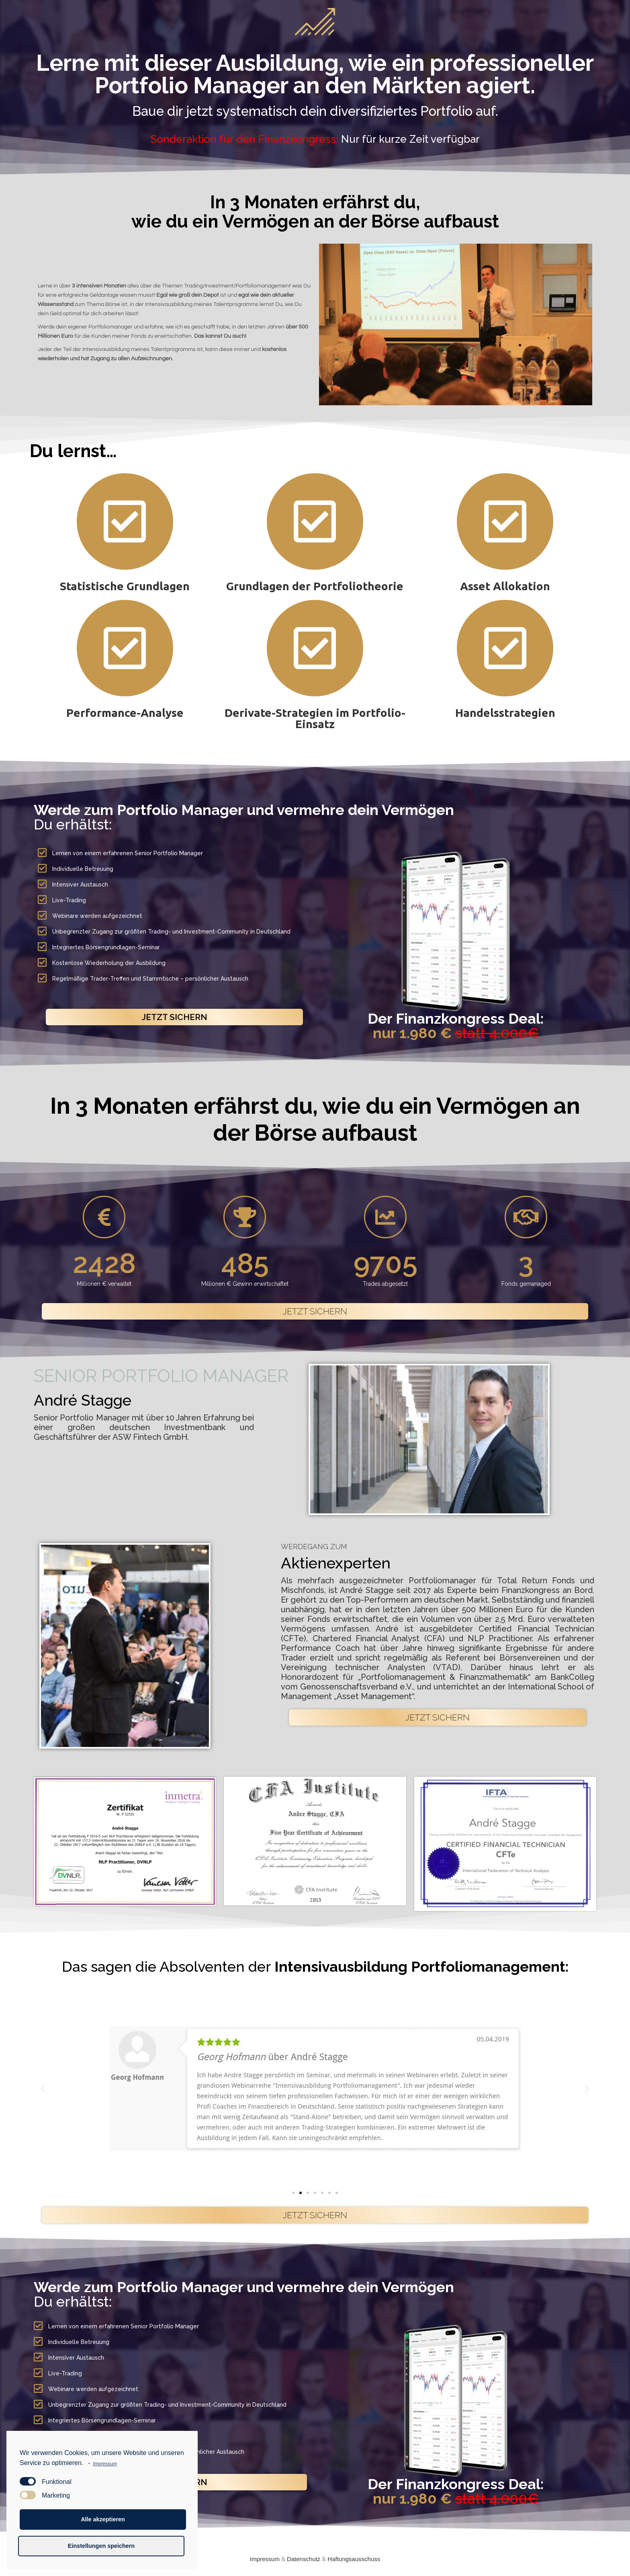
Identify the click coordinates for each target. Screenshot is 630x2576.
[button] (174, 1017)
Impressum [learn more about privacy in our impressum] (105, 2464)
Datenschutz (303, 2558)
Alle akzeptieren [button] (103, 2519)
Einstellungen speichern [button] (101, 2546)
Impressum (265, 2558)
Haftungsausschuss (353, 2558)
